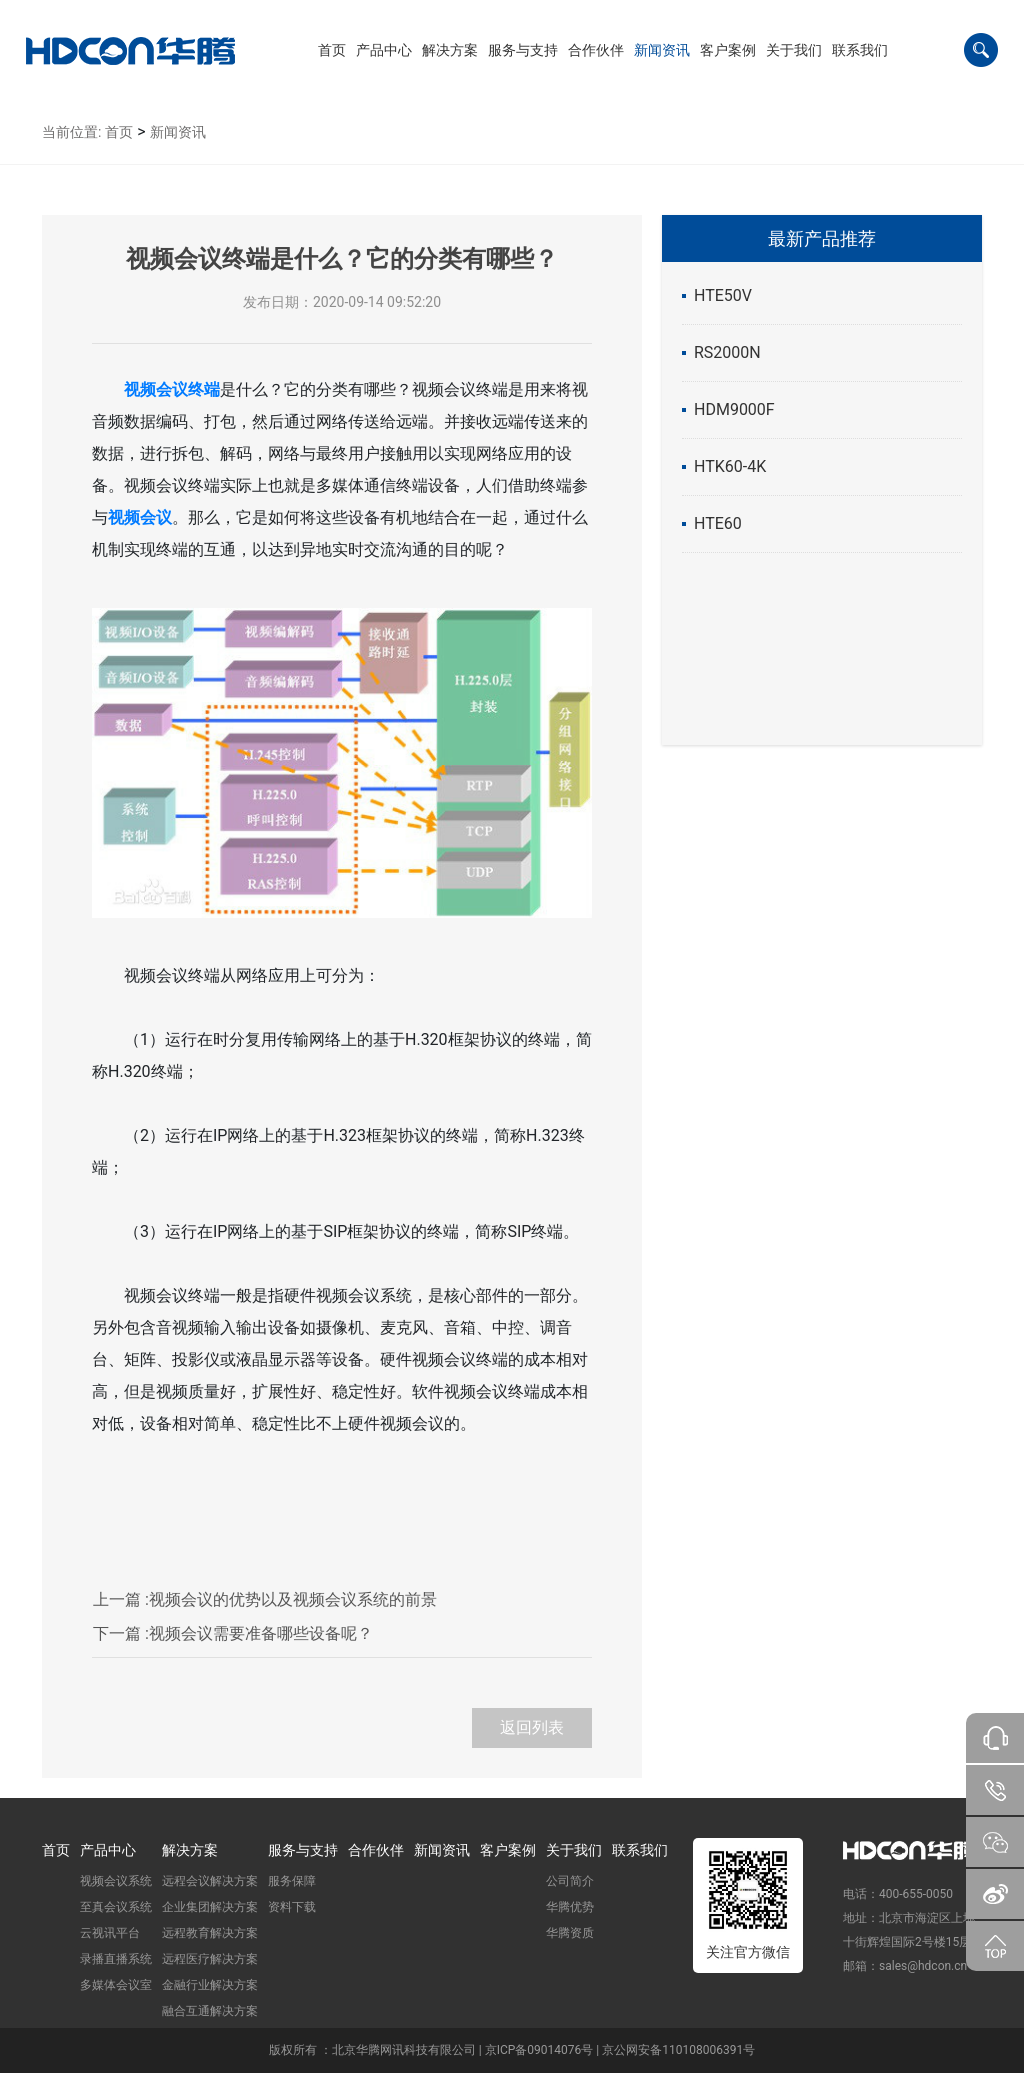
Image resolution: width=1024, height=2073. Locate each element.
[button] (384, 50)
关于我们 (574, 1850)
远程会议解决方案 (210, 1881)
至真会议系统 (116, 1907)
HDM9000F (734, 409)
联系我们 (640, 1850)
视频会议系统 (116, 1881)
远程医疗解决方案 (210, 1959)
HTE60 (718, 523)
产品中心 (108, 1850)
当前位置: (71, 132)
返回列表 (532, 1727)
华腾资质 (570, 1933)
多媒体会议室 (116, 1985)
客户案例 (508, 1850)
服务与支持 (303, 1850)
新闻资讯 (178, 132)
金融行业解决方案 (210, 1985)
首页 (119, 132)
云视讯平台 (110, 1933)
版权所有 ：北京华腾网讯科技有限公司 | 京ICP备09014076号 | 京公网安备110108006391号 (512, 2050)
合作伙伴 (376, 1850)
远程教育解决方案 (210, 1933)
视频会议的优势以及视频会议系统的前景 (265, 1599)
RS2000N (727, 352)
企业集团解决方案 (210, 1907)
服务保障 (292, 1881)
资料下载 (292, 1907)
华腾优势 (570, 1907)
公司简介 (570, 1881)
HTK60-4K (730, 466)
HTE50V (723, 295)
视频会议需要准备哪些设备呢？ (233, 1633)
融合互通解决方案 (210, 2011)
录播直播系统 (116, 1959)
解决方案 (190, 1850)
